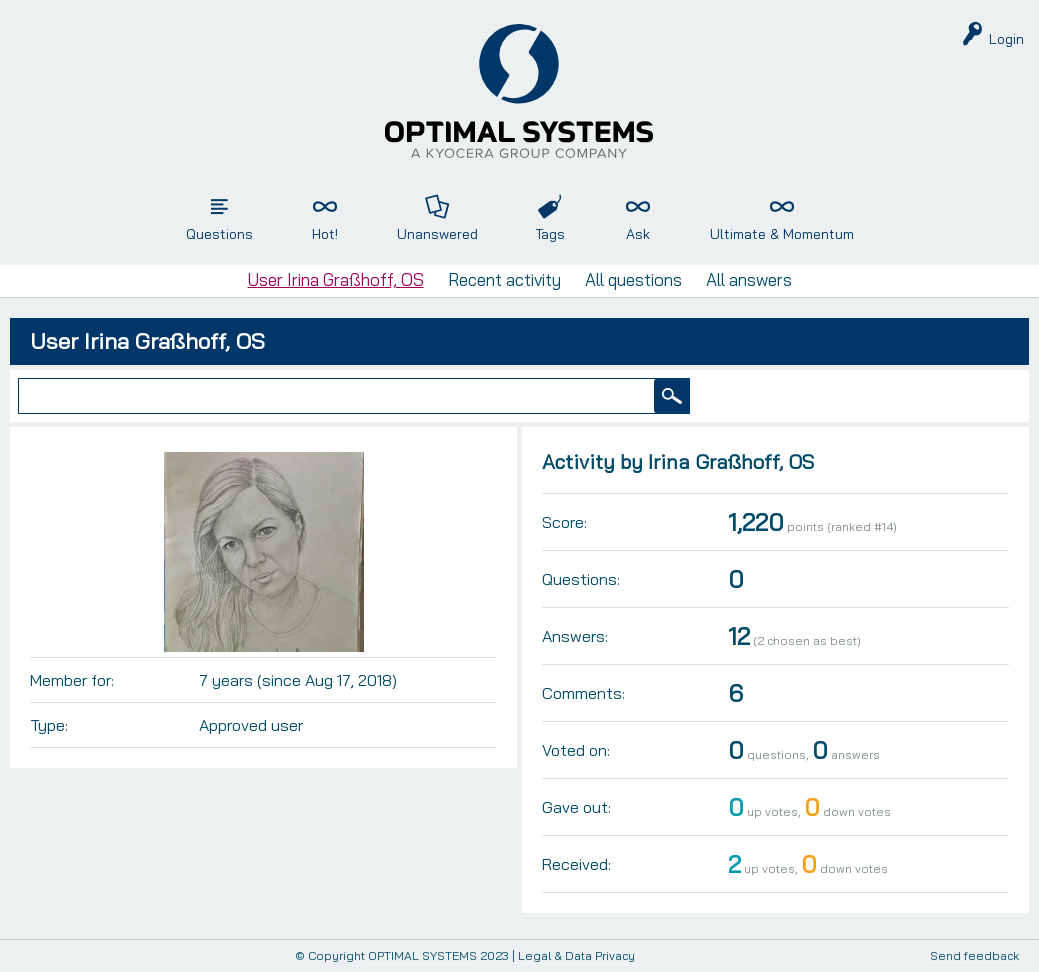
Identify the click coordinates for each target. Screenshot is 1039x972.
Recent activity (504, 279)
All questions (633, 279)
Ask (638, 234)
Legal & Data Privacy (576, 955)
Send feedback (974, 956)
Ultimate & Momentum (782, 234)
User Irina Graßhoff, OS (336, 279)
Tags (550, 234)
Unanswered (437, 234)
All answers (749, 279)
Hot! (325, 234)
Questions (219, 234)
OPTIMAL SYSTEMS (422, 955)
